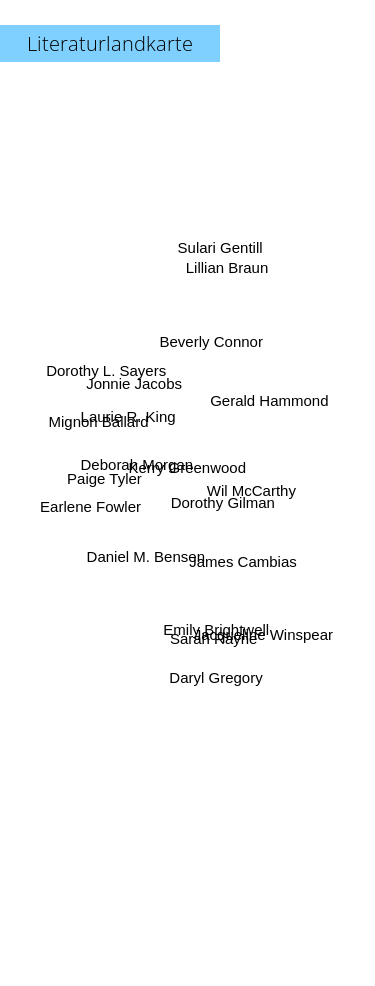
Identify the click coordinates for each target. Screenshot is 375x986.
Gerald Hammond (269, 402)
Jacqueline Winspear (261, 625)
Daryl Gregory (214, 669)
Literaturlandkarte (110, 43)
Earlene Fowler (94, 504)
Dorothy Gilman (222, 501)
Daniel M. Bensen (146, 550)
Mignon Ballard (100, 423)
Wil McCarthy (248, 486)
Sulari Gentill (218, 259)
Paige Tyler (106, 480)
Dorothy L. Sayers (110, 373)
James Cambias (241, 557)
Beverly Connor (210, 344)
